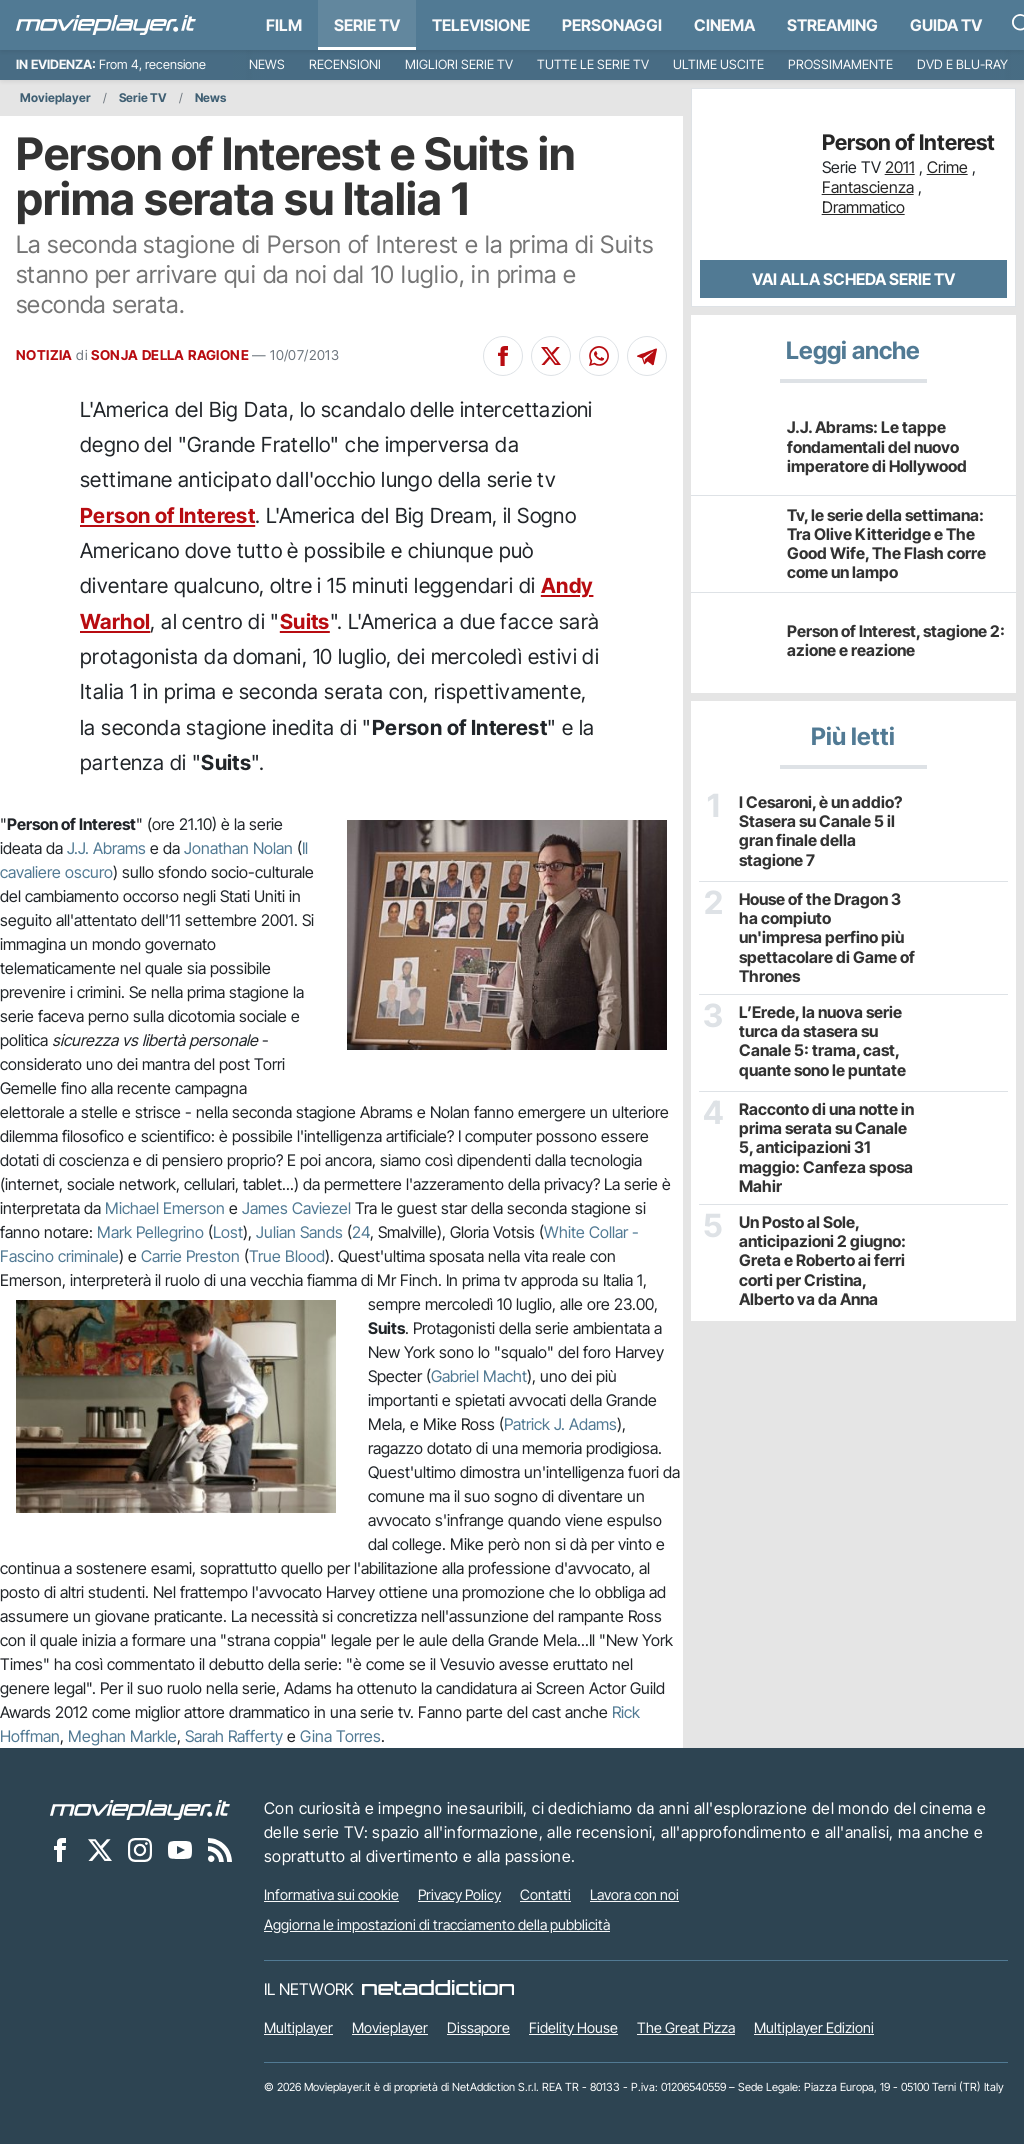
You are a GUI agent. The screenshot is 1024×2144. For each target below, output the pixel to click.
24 (361, 1232)
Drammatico (863, 207)
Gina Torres (340, 1736)
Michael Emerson (165, 1208)
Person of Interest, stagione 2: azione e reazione (896, 640)
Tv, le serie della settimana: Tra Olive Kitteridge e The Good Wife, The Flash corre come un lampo (886, 544)
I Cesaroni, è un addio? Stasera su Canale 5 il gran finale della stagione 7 (820, 831)
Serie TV (367, 25)
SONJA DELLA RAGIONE (170, 355)
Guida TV (946, 25)
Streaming (832, 25)
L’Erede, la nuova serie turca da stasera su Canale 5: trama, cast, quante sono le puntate (822, 1041)
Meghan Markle (122, 1736)
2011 (900, 167)
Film (284, 25)
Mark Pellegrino (150, 1232)
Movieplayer (55, 97)
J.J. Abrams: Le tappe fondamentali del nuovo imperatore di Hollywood (877, 446)
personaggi (612, 25)
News (267, 64)
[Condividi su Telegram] (647, 356)
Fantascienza (868, 187)
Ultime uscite (718, 64)
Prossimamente (840, 64)
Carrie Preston (190, 1256)
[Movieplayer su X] (100, 1849)
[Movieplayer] (140, 1808)
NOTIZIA (44, 355)
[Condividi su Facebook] (503, 356)
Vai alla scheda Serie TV (853, 279)
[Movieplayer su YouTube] (180, 1849)
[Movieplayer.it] (106, 25)
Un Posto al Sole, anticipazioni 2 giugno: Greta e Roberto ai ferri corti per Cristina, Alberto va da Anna (822, 1261)
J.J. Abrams (106, 848)
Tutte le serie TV (593, 64)
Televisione (481, 25)
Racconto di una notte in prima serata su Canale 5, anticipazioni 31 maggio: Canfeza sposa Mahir (826, 1148)
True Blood (287, 1256)
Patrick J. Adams (560, 1424)
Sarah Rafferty (234, 1736)
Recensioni (345, 64)
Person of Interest (167, 515)
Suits (305, 621)
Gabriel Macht (479, 1376)
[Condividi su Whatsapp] (599, 356)
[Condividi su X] (551, 356)
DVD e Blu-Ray (962, 64)
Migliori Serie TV (459, 64)
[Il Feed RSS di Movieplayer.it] (220, 1849)
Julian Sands (299, 1232)
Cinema (724, 25)
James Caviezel (296, 1208)
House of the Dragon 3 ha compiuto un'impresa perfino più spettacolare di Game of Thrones (827, 938)
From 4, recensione (152, 64)
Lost (228, 1232)
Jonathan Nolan (238, 848)
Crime (947, 167)
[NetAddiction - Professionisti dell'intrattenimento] (438, 1989)
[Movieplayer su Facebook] (60, 1849)
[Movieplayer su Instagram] (140, 1849)
